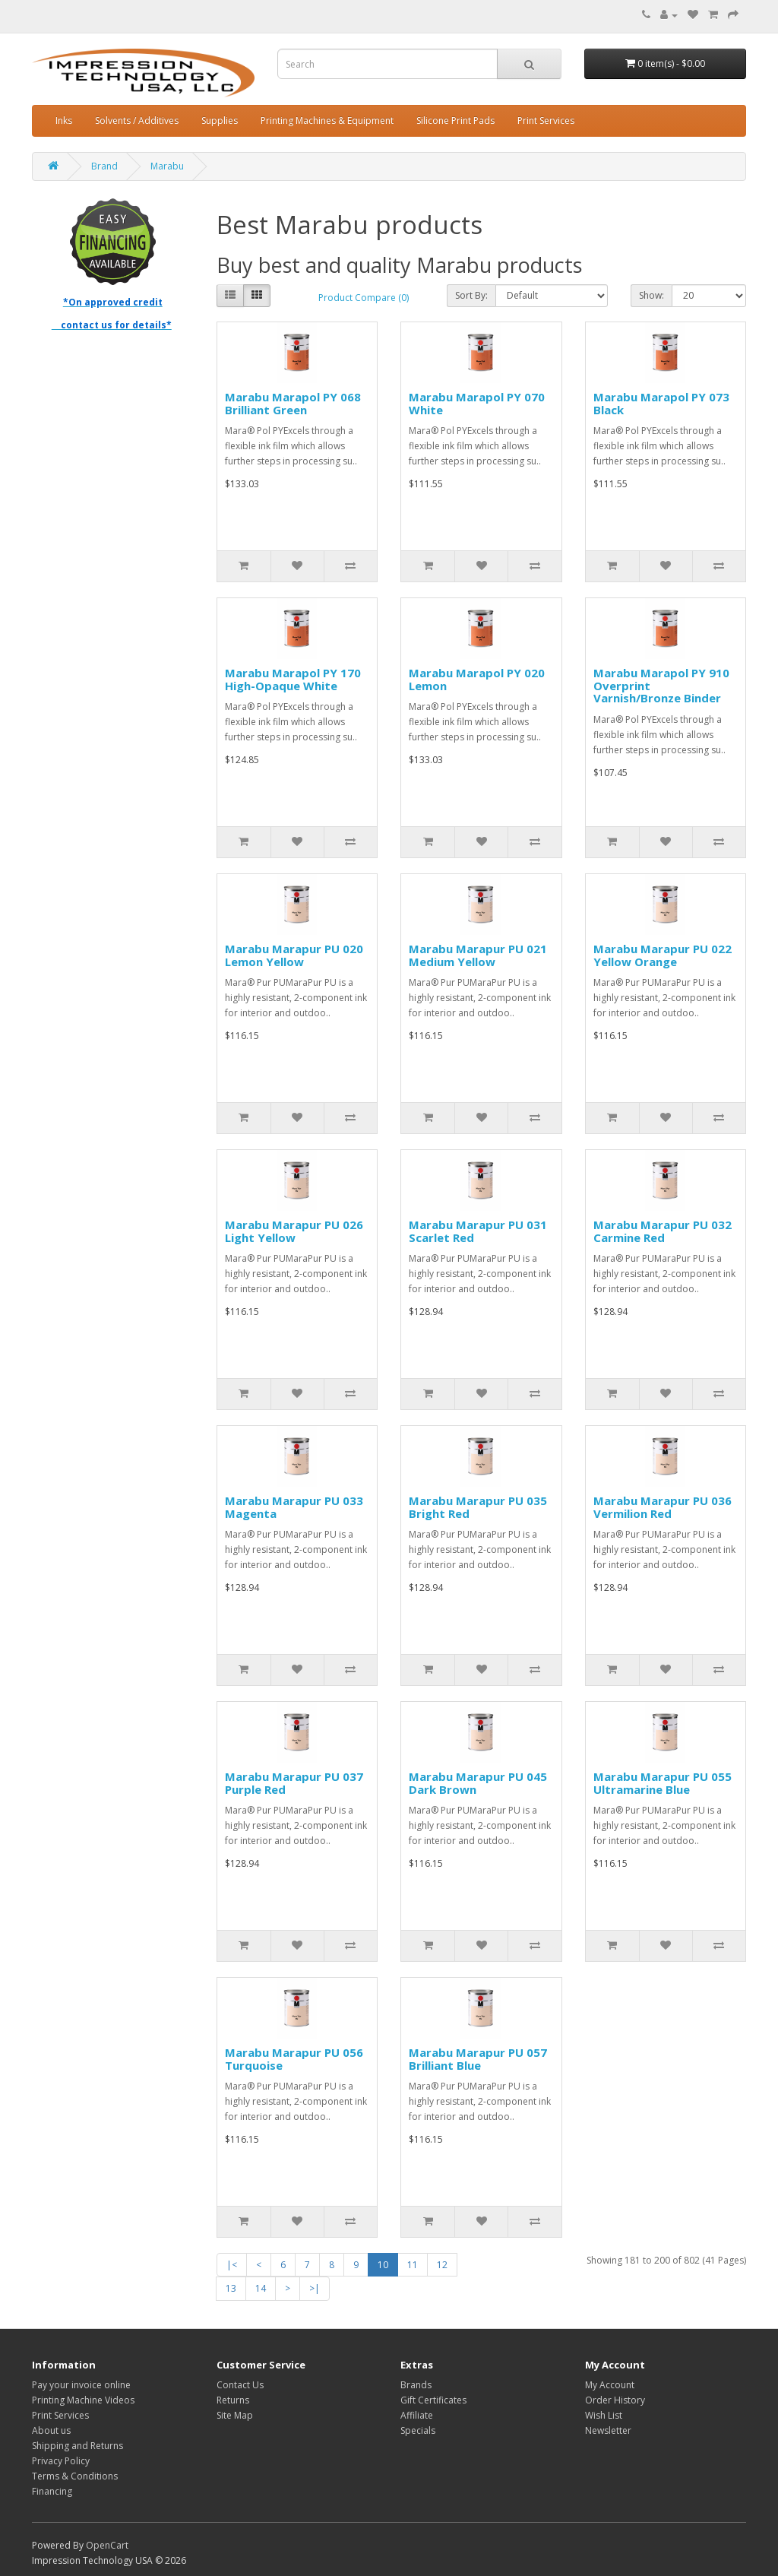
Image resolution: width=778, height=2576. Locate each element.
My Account (609, 2384)
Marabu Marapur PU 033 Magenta (294, 1507)
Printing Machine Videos (83, 2400)
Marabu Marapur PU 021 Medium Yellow (478, 955)
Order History (615, 2400)
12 (442, 2264)
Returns (233, 2400)
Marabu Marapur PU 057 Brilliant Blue (478, 2059)
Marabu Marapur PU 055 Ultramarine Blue (662, 1783)
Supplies (219, 120)
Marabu (167, 166)
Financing (52, 2491)
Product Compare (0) (363, 297)
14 (260, 2288)
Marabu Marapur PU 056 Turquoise (294, 2059)
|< (231, 2264)
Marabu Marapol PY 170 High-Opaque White (293, 679)
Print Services (545, 120)
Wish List (603, 2415)
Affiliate (416, 2415)
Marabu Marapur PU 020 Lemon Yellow (294, 955)
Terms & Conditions (75, 2476)
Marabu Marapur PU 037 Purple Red (294, 1783)
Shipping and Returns (77, 2445)
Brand (104, 166)
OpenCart (107, 2545)
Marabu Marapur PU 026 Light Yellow (294, 1231)
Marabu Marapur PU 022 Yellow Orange (662, 955)
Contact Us (240, 2384)
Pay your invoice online (81, 2384)
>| (314, 2288)
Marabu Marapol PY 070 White (477, 403)
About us (51, 2430)
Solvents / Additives (137, 120)
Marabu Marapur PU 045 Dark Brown (478, 1783)
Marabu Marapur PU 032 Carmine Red (662, 1231)
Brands (416, 2384)
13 (231, 2288)
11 (412, 2264)
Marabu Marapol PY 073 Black (661, 403)
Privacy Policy (61, 2460)
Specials (417, 2430)
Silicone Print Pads (455, 120)
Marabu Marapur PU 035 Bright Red (478, 1507)
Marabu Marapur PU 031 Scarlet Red (478, 1231)
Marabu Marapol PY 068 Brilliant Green (293, 403)
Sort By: (471, 295)
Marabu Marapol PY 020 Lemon (477, 679)
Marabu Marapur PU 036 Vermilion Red (662, 1507)
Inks (63, 120)
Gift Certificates (433, 2400)
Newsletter (608, 2430)
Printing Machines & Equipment (327, 120)
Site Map (235, 2415)
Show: (651, 295)
